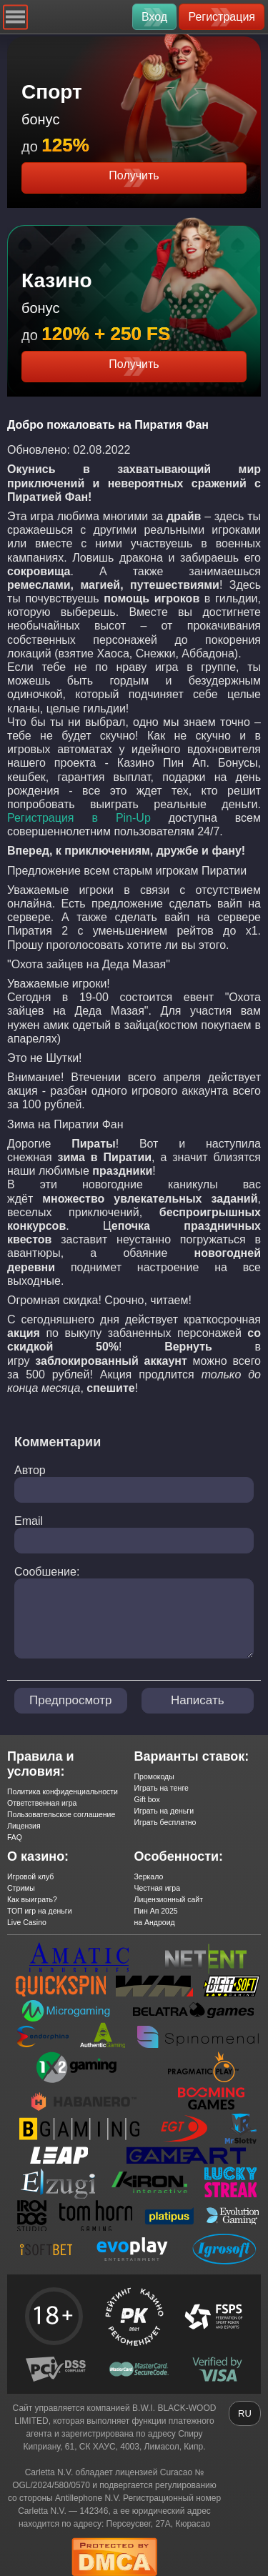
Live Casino (26, 1922)
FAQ (14, 1837)
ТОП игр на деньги (39, 1910)
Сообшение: (46, 1572)
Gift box (147, 1799)
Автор (30, 1470)
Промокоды (154, 1776)
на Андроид (154, 1922)
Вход (154, 17)
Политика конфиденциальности (62, 1791)
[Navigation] (15, 16)
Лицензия (24, 1825)
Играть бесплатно (165, 1822)
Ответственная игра (41, 1803)
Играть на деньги (164, 1810)
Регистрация (221, 17)
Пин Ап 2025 (156, 1910)
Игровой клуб (30, 1876)
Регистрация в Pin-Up (79, 818)
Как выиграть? (32, 1899)
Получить (134, 175)
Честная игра (157, 1888)
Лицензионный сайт (169, 1899)
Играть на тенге (161, 1788)
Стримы (21, 1888)
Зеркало (149, 1876)
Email (28, 1521)
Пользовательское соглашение (61, 1814)
